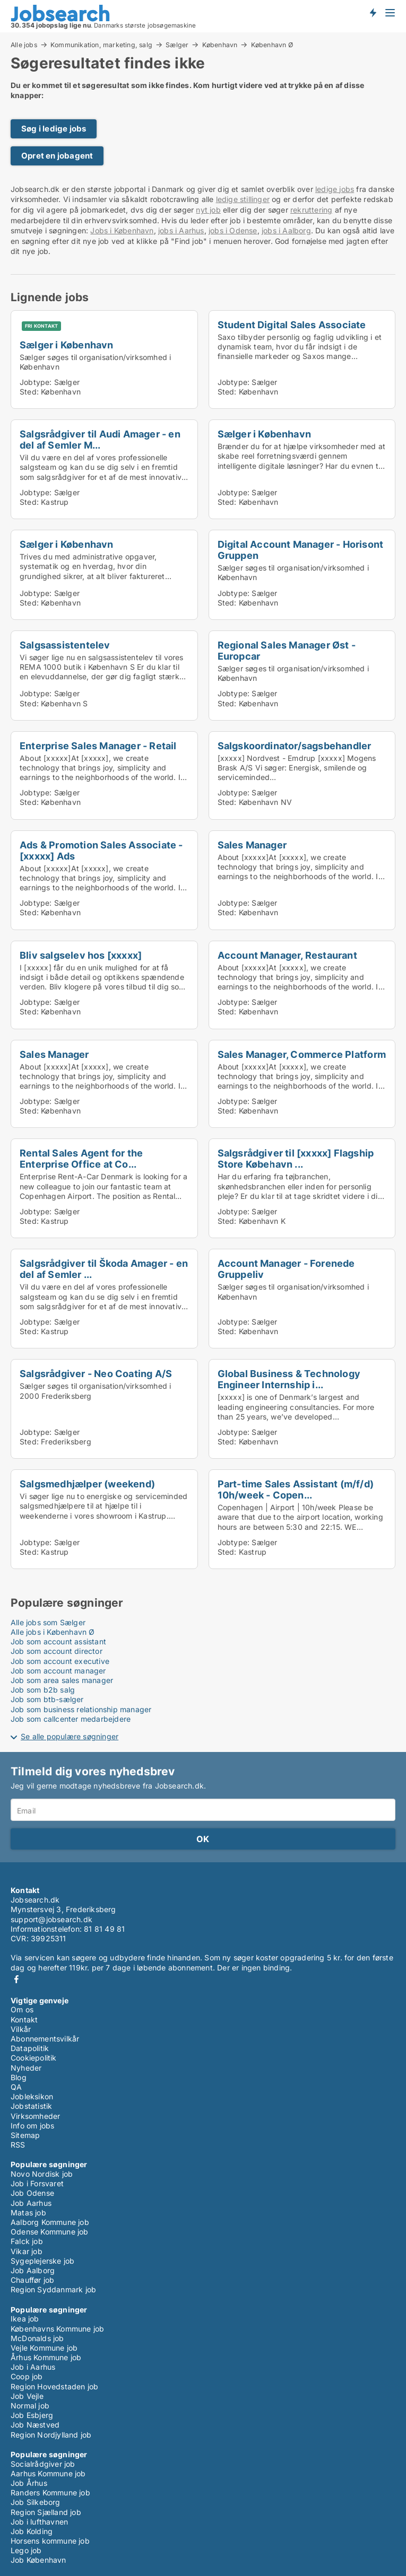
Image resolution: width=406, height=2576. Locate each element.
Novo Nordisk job (42, 2173)
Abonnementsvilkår (45, 2038)
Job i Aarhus (33, 2366)
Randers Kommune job (50, 2492)
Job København (38, 2559)
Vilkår (21, 2029)
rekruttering (311, 209)
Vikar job (26, 2251)
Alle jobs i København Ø (53, 1631)
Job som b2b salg (43, 1689)
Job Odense (32, 2192)
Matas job (28, 2212)
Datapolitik (30, 2048)
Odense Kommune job (50, 2231)
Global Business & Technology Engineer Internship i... (289, 1379)
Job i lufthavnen (39, 2521)
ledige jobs (334, 189)
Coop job (27, 2376)
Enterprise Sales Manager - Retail (98, 745)
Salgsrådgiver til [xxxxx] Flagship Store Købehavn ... (296, 1158)
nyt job (208, 209)
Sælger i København (67, 345)
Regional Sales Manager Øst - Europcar (287, 650)
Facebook (16, 1979)
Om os (22, 2009)
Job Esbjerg (32, 2415)
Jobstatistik (31, 2105)
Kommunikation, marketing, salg (101, 44)
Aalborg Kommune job (50, 2222)
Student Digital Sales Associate (292, 324)
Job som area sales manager (62, 1680)
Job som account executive (60, 1661)
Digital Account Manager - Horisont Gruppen (301, 549)
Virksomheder (35, 2116)
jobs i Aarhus (181, 230)
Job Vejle (27, 2395)
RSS (18, 2144)
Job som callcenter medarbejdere (71, 1718)
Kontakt (24, 2019)
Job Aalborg (33, 2270)
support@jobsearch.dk (51, 1919)
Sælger (177, 44)
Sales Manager (252, 845)
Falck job (27, 2241)
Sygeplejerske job (42, 2260)
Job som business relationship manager (81, 1709)
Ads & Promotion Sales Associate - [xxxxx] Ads (101, 850)
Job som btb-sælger (47, 1699)
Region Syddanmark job (53, 2289)
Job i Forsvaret (37, 2183)
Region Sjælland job (46, 2512)
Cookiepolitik (34, 2057)
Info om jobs (32, 2125)
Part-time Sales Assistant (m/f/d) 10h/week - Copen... (296, 1489)
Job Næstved (35, 2424)
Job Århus (29, 2482)
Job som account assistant (58, 1641)
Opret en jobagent (57, 156)
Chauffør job (32, 2279)
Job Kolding (32, 2531)
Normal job (30, 2405)
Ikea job (25, 2318)
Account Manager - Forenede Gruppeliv (286, 1268)
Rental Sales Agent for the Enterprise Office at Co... (81, 1158)
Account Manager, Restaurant (287, 955)
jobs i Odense (233, 230)
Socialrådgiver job (43, 2463)
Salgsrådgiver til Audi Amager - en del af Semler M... (100, 439)
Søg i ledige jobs (53, 129)
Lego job (26, 2550)
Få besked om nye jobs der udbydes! (372, 12)
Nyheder (26, 2067)
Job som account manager (58, 1670)
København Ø (272, 45)
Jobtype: (36, 382)
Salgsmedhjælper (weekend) (87, 1483)
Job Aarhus (31, 2202)
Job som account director (56, 1650)
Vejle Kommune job (44, 2347)
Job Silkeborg (36, 2502)
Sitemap (25, 2135)
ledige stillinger (243, 199)
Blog (19, 2077)
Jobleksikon (32, 2096)
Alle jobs (24, 44)
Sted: (29, 391)
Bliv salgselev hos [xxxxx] (81, 955)
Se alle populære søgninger (69, 1736)
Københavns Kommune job (57, 2328)
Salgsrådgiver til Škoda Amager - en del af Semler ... (104, 1268)
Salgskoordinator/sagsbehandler (295, 745)
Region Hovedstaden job (54, 2386)
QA (16, 2086)
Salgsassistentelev (65, 645)
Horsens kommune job (50, 2540)
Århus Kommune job (46, 2357)
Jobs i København (121, 230)
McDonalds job (37, 2338)
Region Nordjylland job (51, 2434)
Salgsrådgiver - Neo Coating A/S (96, 1373)
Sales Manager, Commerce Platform (302, 1054)
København (220, 44)
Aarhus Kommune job (48, 2473)
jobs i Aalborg (286, 230)
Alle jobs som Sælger (48, 1622)
